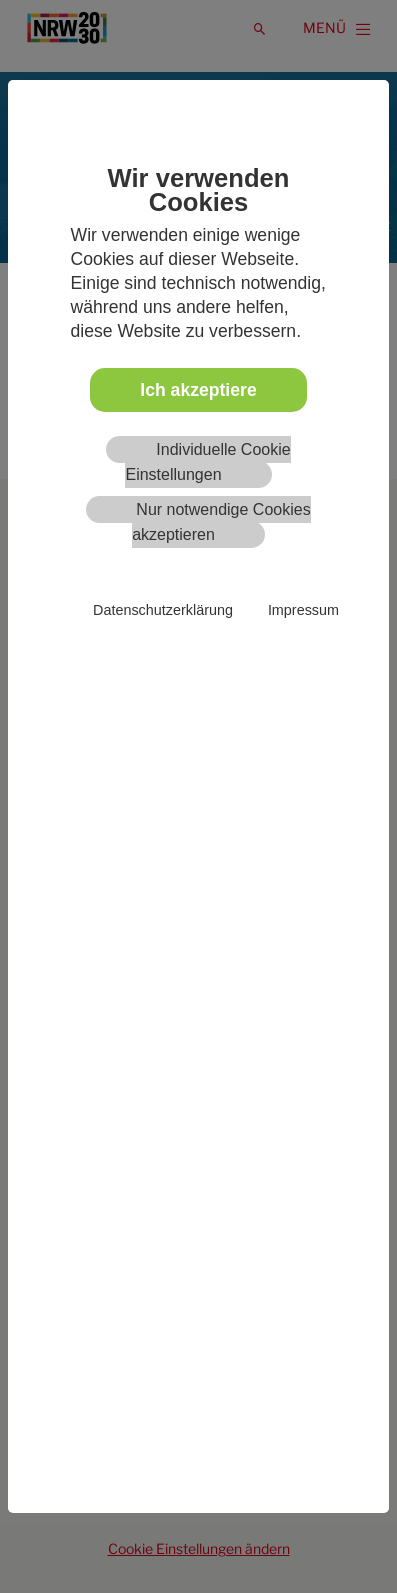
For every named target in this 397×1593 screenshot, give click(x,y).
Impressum (303, 610)
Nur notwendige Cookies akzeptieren (221, 522)
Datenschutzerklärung (163, 610)
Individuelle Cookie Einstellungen (207, 462)
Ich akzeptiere (198, 390)
